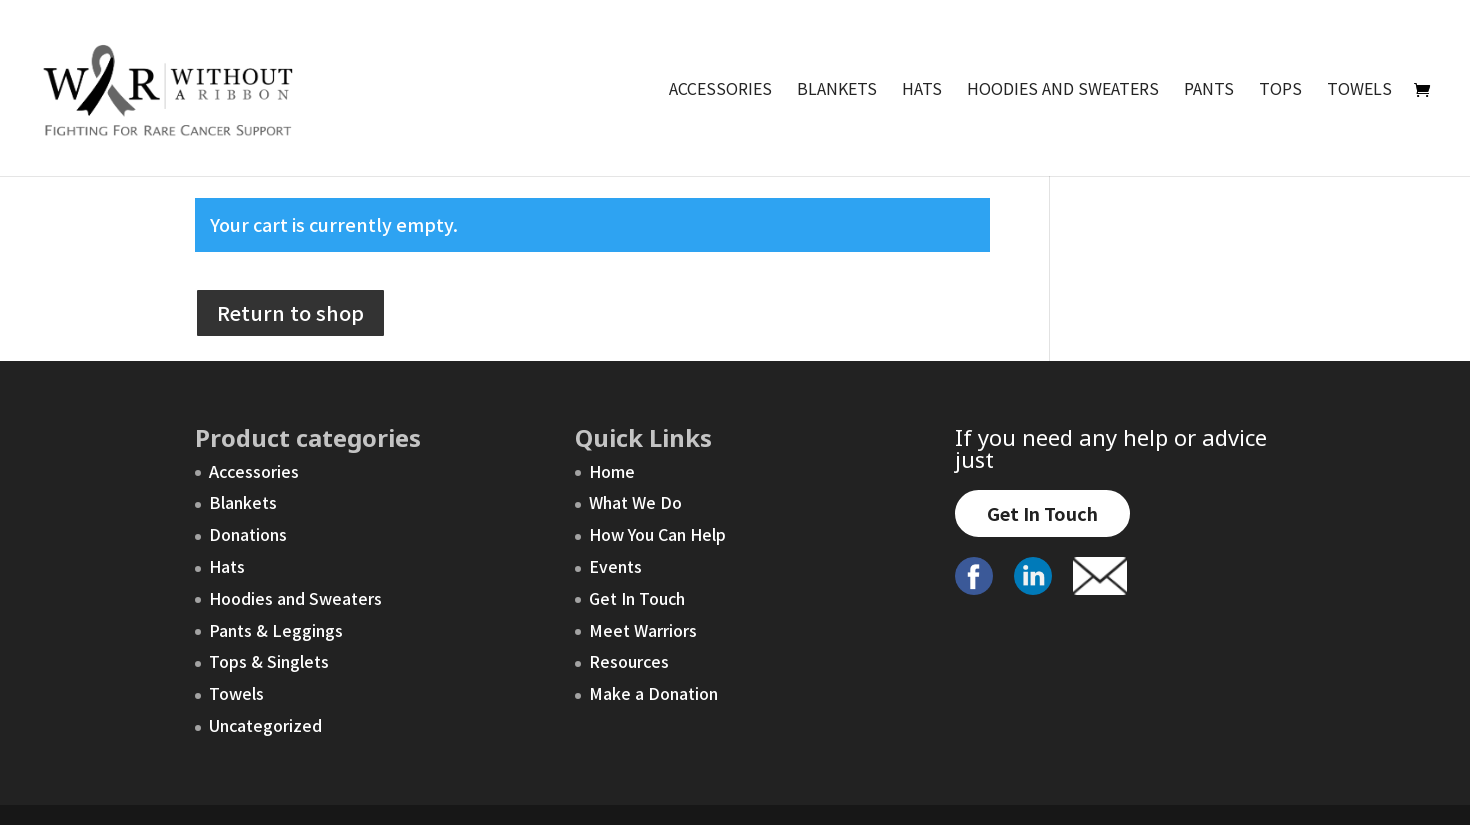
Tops (1280, 90)
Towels (1359, 90)
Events (615, 566)
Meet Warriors (643, 630)
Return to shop (290, 312)
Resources (629, 661)
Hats (922, 90)
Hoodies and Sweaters (1063, 90)
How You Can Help (657, 534)
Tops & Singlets (269, 661)
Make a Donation (653, 693)
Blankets (837, 90)
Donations (248, 534)
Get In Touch (637, 598)
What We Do (635, 502)
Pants (1209, 90)
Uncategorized (265, 725)
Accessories (720, 90)
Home (612, 471)
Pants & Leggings (276, 630)
